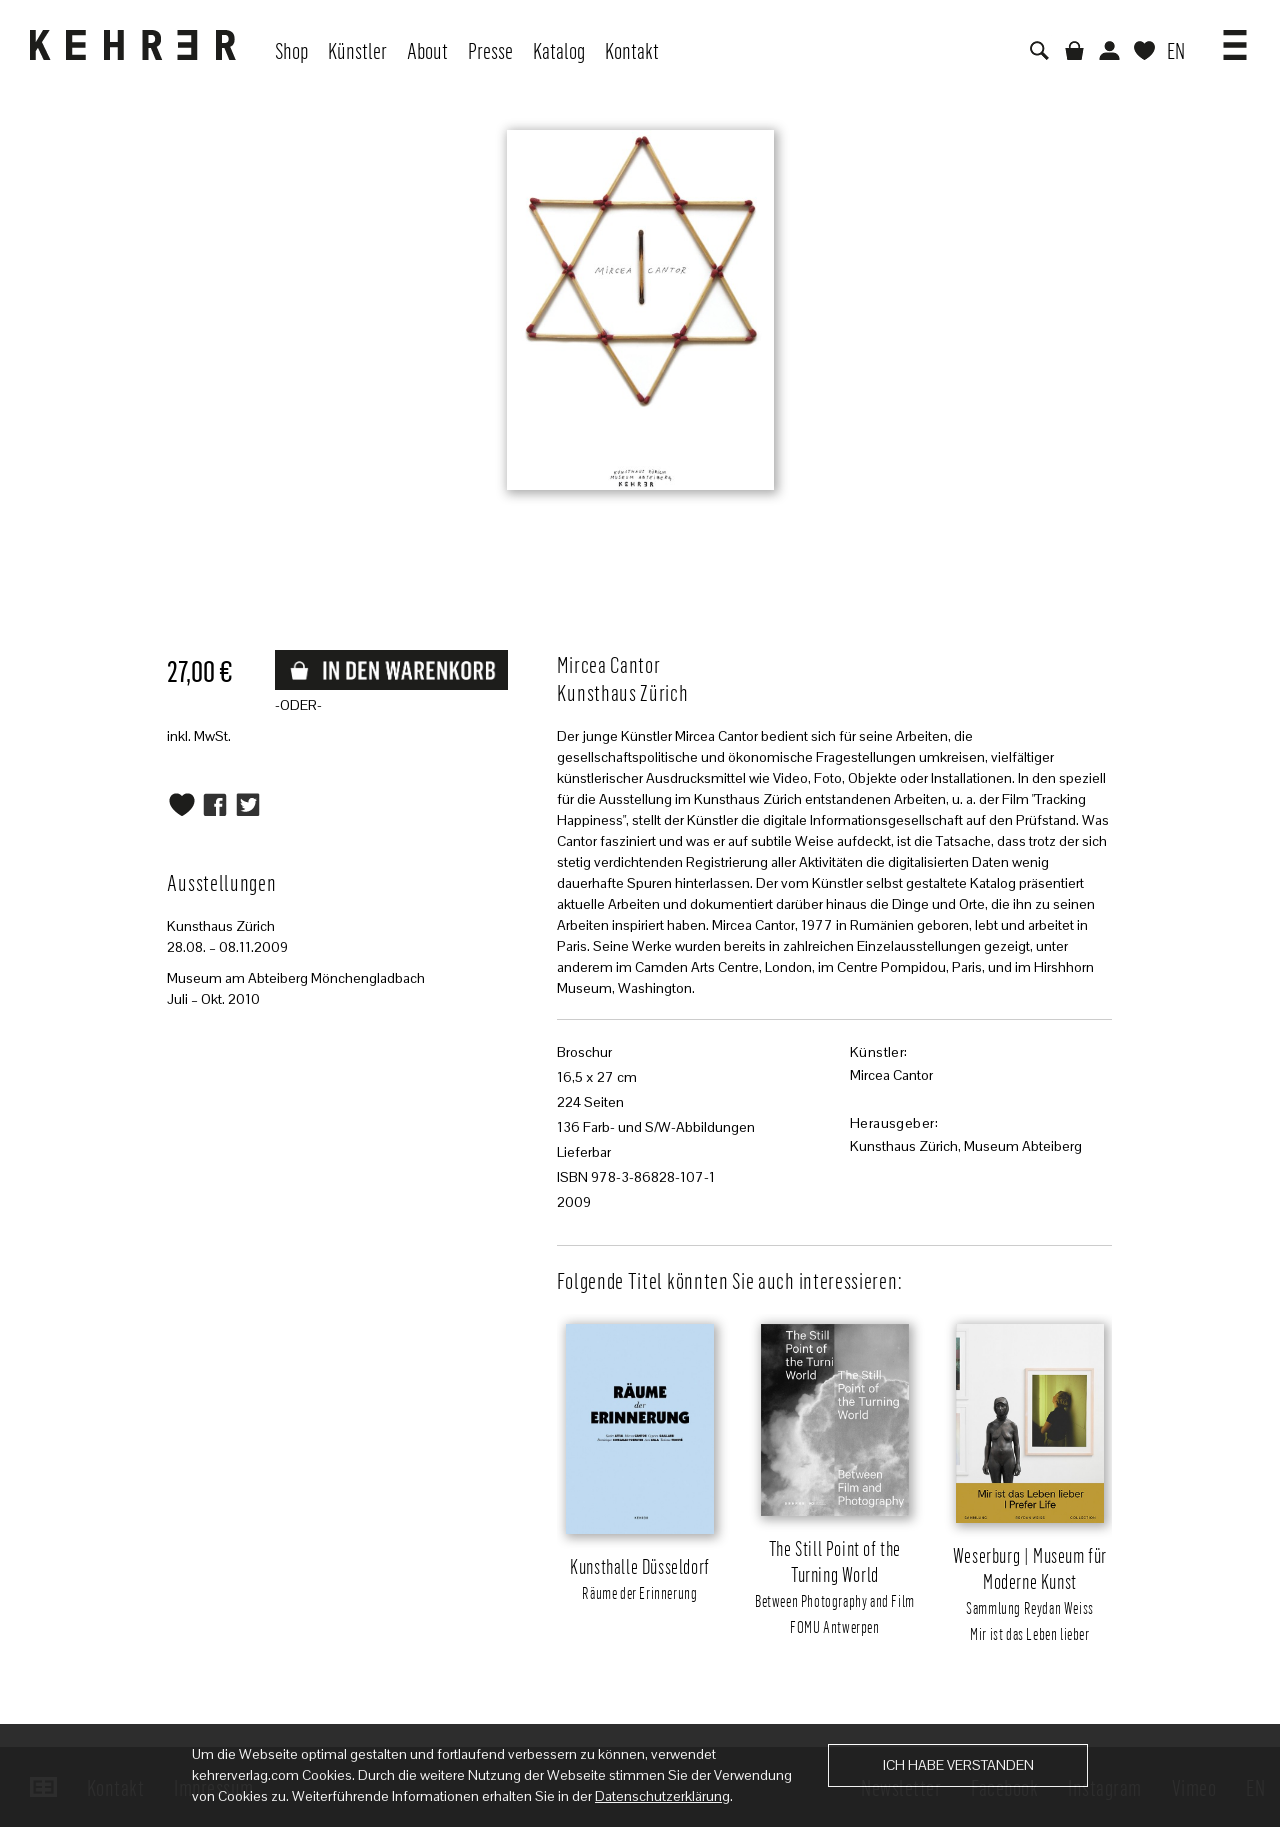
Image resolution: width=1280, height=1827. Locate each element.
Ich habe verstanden (958, 1765)
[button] (1235, 38)
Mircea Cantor (891, 1075)
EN (1176, 50)
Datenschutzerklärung (662, 1796)
